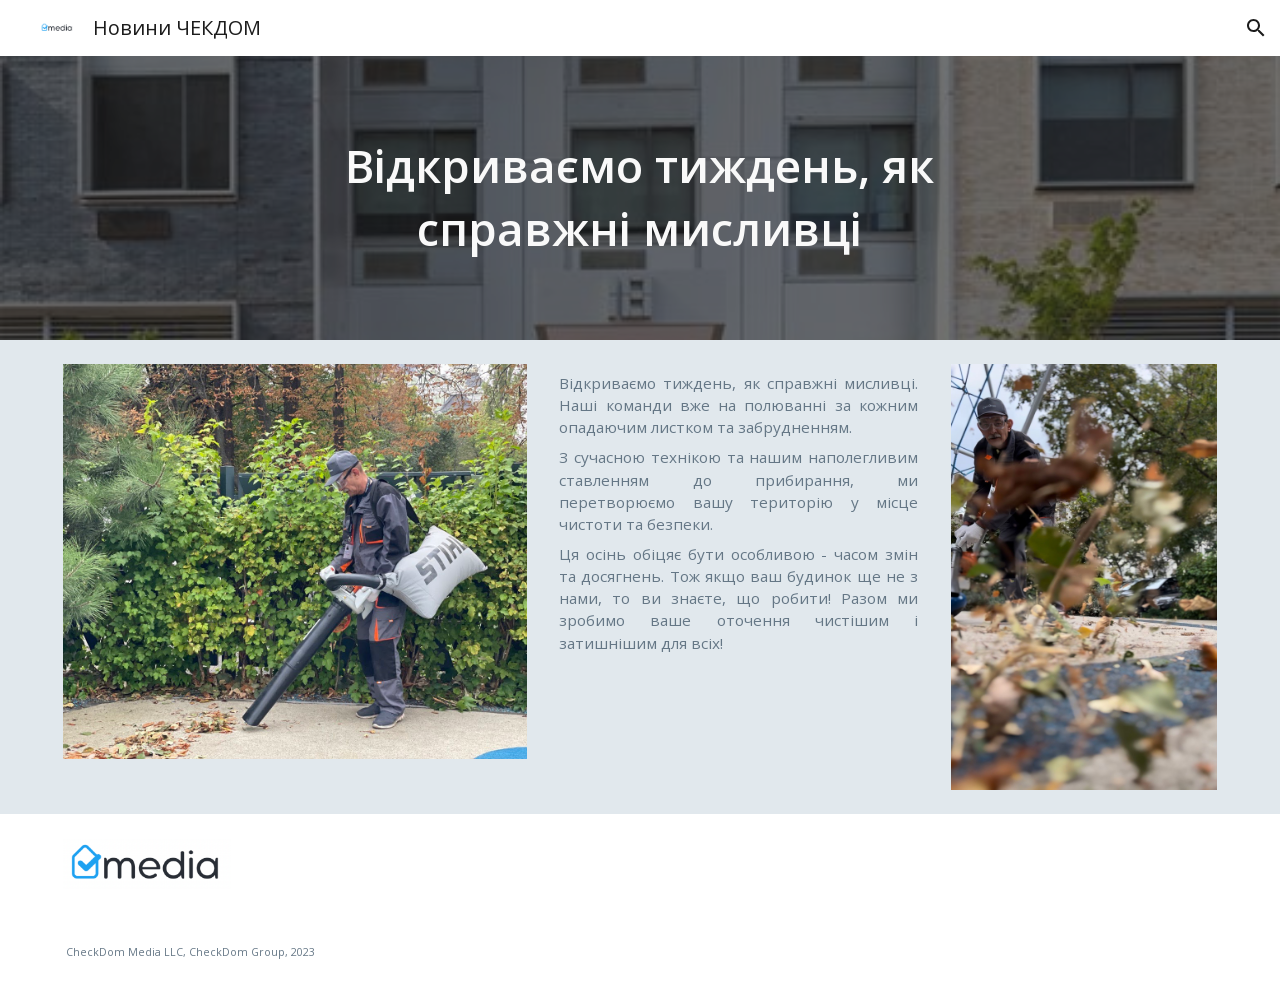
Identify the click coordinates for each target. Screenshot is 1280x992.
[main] (640, 197)
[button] (1256, 28)
